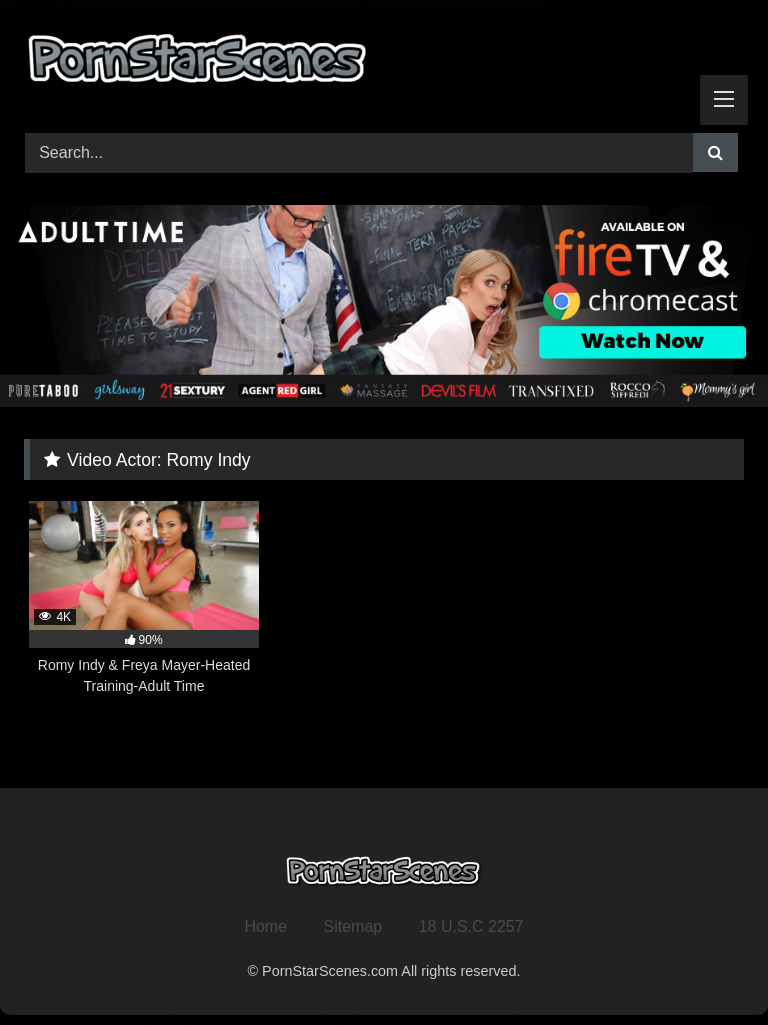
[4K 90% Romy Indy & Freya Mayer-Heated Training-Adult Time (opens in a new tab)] (144, 599)
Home (265, 926)
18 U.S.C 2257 (471, 926)
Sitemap (353, 926)
